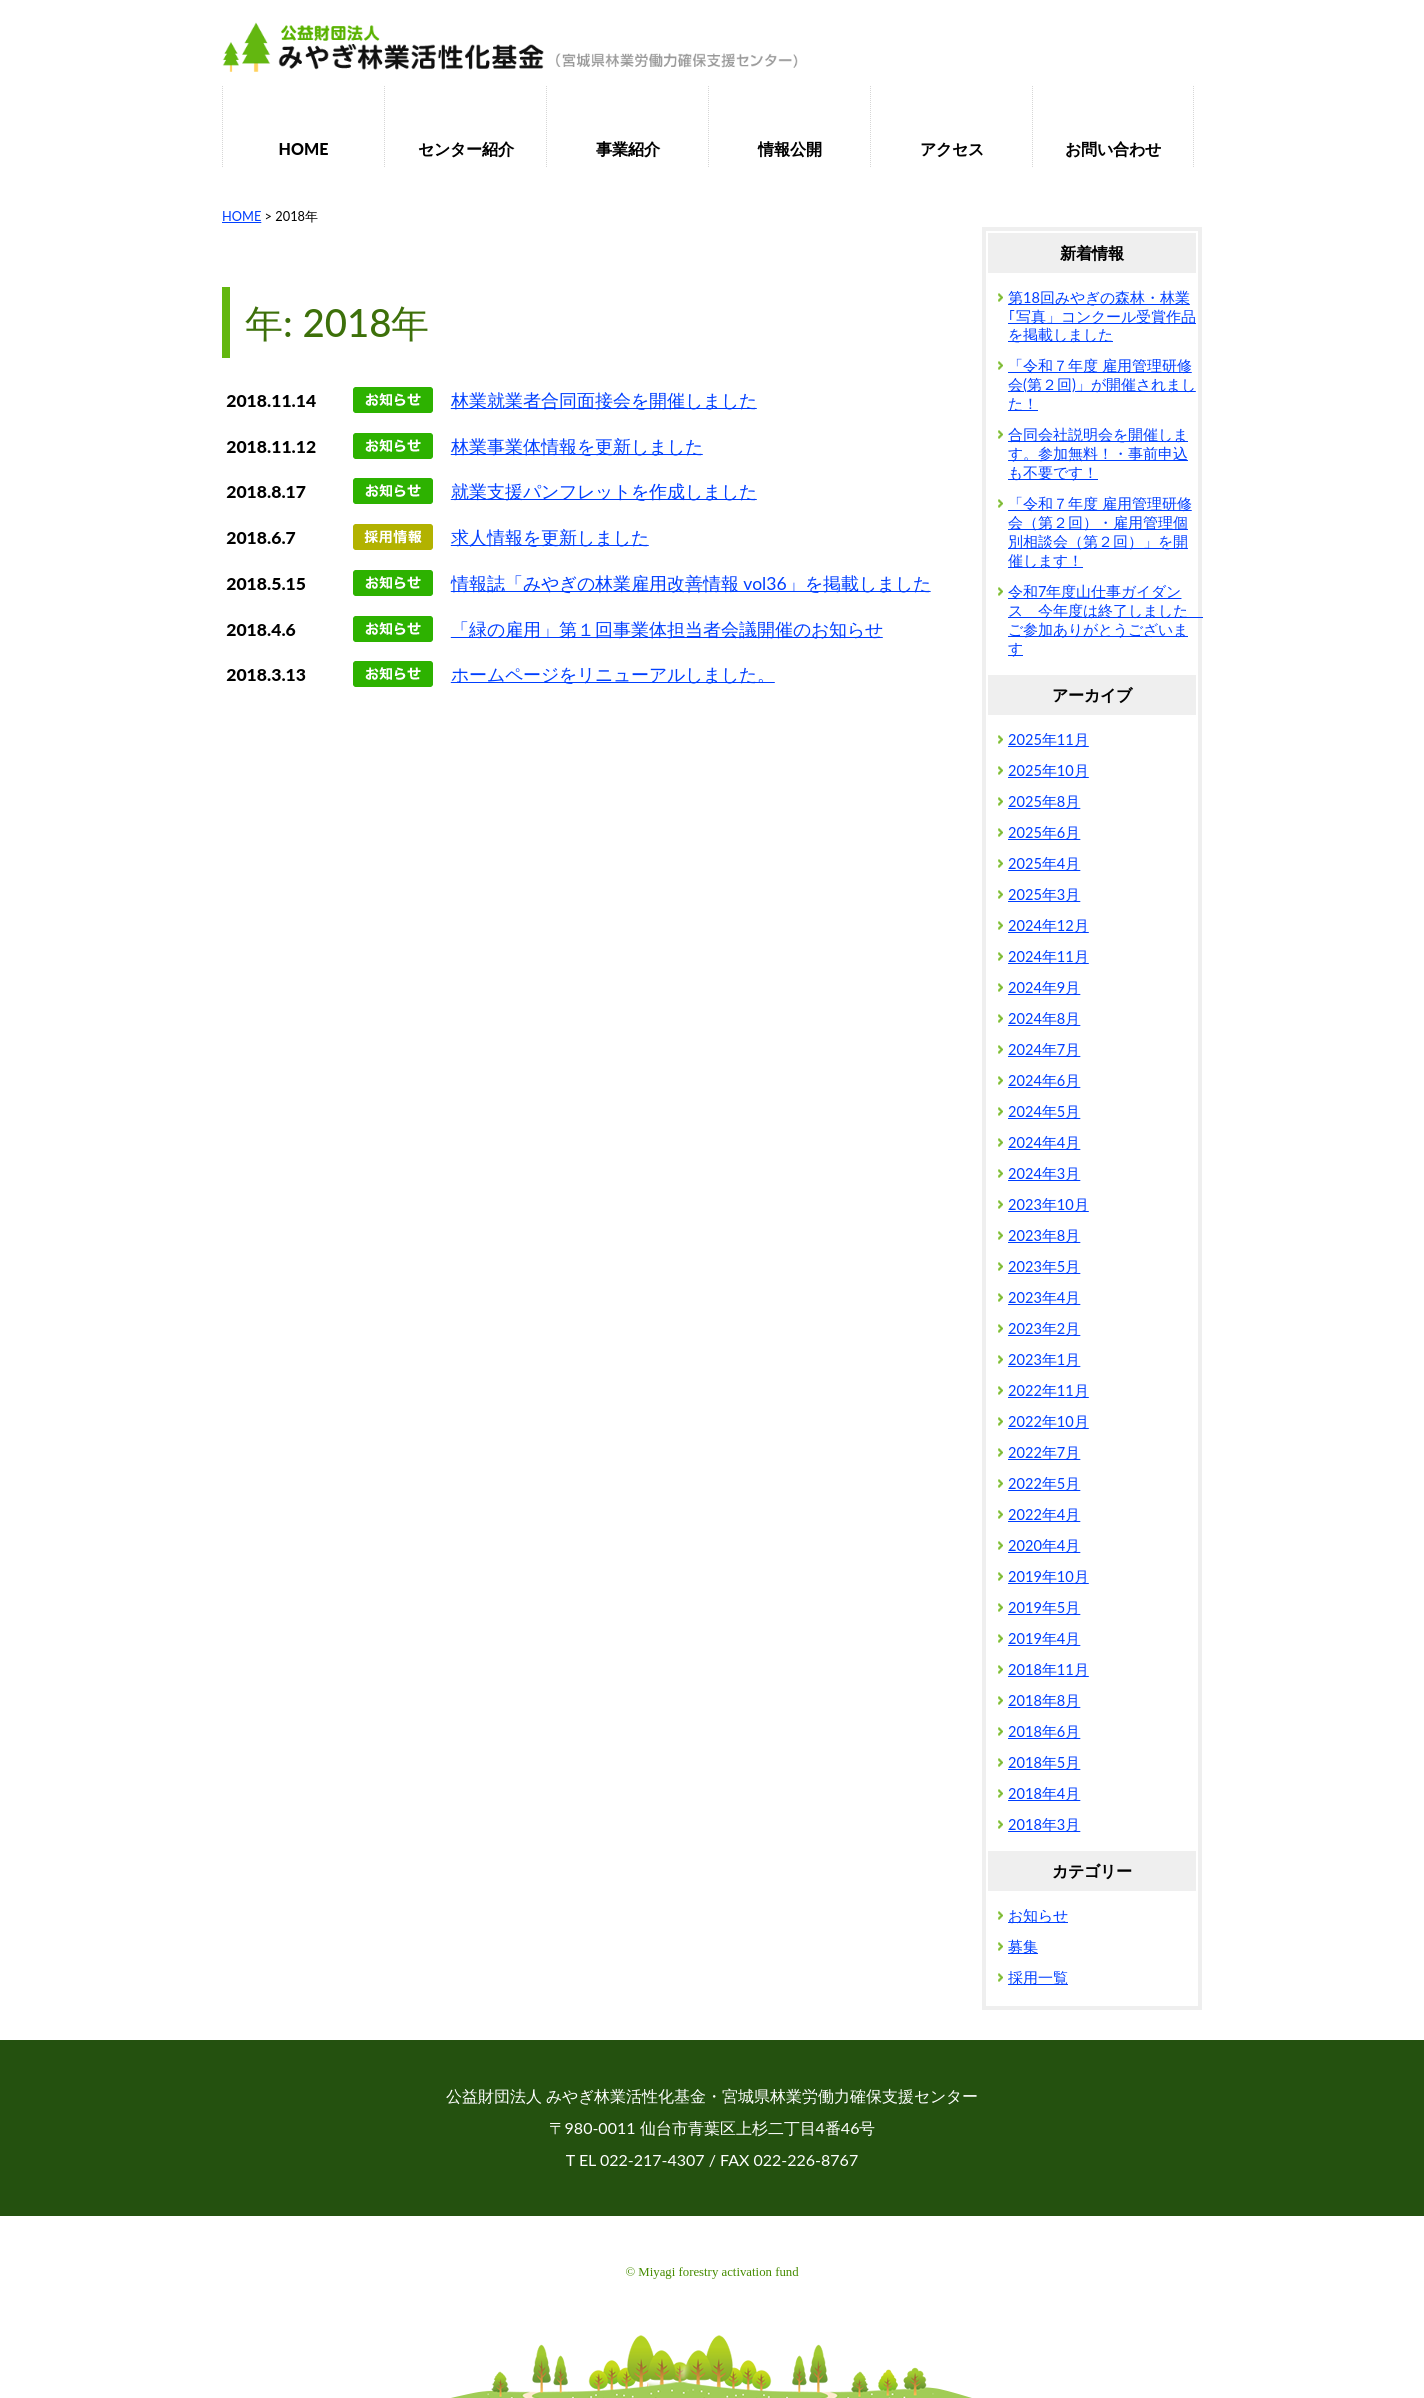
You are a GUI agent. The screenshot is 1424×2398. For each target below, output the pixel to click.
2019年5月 (1044, 1607)
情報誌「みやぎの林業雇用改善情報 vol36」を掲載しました (691, 583)
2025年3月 (1044, 894)
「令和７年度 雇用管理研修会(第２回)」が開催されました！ (1102, 384)
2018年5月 (1044, 1762)
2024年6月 (1044, 1080)
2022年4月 (1044, 1514)
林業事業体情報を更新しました (577, 446)
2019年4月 (1044, 1638)
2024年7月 (1044, 1049)
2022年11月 (1048, 1390)
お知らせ (1038, 1915)
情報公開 (790, 148)
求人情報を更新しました (550, 537)
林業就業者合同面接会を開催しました (604, 400)
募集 (1023, 1946)
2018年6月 (1044, 1731)
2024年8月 (1044, 1018)
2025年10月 (1048, 770)
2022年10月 (1048, 1421)
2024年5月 (1044, 1111)
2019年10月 (1048, 1576)
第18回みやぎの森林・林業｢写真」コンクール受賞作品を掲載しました (1102, 316)
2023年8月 (1044, 1235)
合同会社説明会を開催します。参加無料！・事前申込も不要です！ (1098, 453)
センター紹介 (466, 148)
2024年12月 (1048, 925)
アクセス (952, 148)
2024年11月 (1048, 956)
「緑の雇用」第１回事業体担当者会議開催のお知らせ (667, 629)
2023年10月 (1048, 1204)
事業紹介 (628, 148)
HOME (304, 148)
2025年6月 (1044, 832)
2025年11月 (1048, 739)
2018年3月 (1044, 1824)
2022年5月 (1044, 1483)
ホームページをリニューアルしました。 (613, 674)
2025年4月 (1044, 863)
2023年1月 (1044, 1359)
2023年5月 (1044, 1266)
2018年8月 (1044, 1700)
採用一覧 (1038, 1977)
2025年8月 (1044, 801)
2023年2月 (1044, 1328)
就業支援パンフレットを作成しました (604, 491)
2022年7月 (1044, 1452)
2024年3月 (1044, 1173)
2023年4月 (1044, 1297)
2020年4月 (1044, 1545)
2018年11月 (1048, 1669)
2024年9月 (1044, 987)
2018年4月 (1044, 1793)
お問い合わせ (1113, 148)
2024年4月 (1044, 1142)
